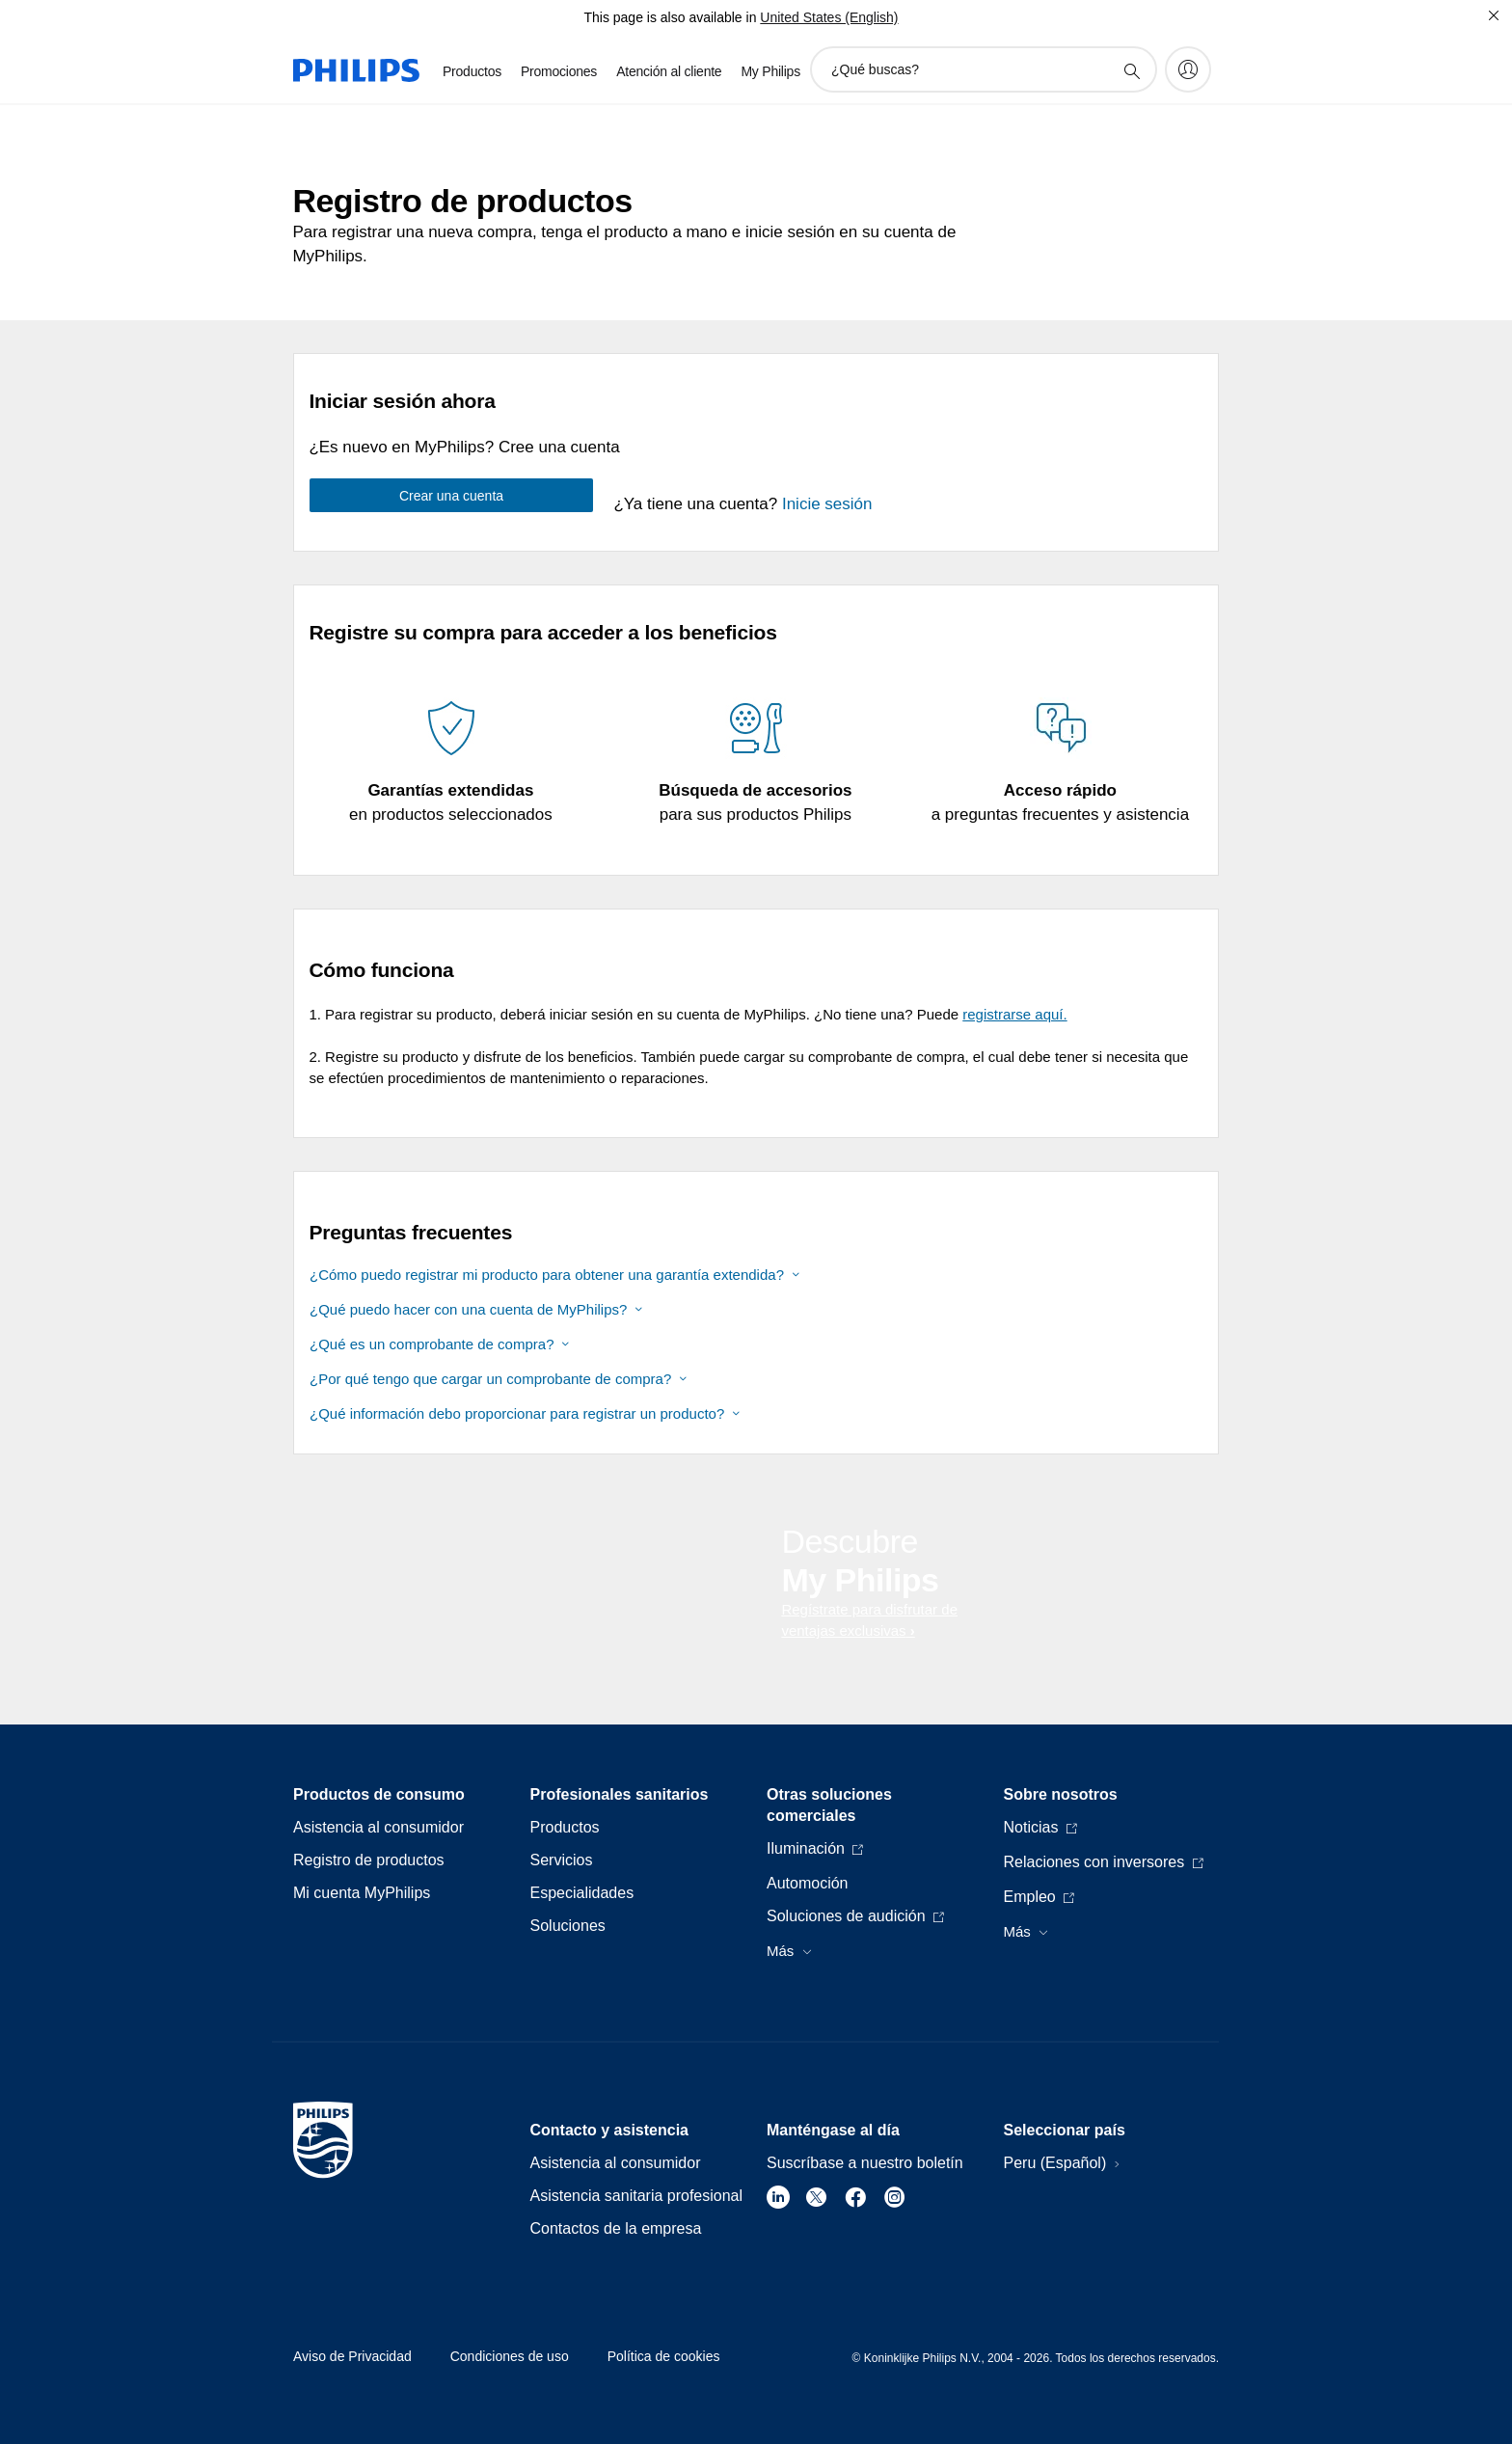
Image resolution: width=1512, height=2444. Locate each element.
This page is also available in (669, 17)
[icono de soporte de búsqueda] (1131, 70)
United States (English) (829, 17)
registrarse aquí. (1014, 1014)
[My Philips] (1188, 69)
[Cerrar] (1493, 15)
